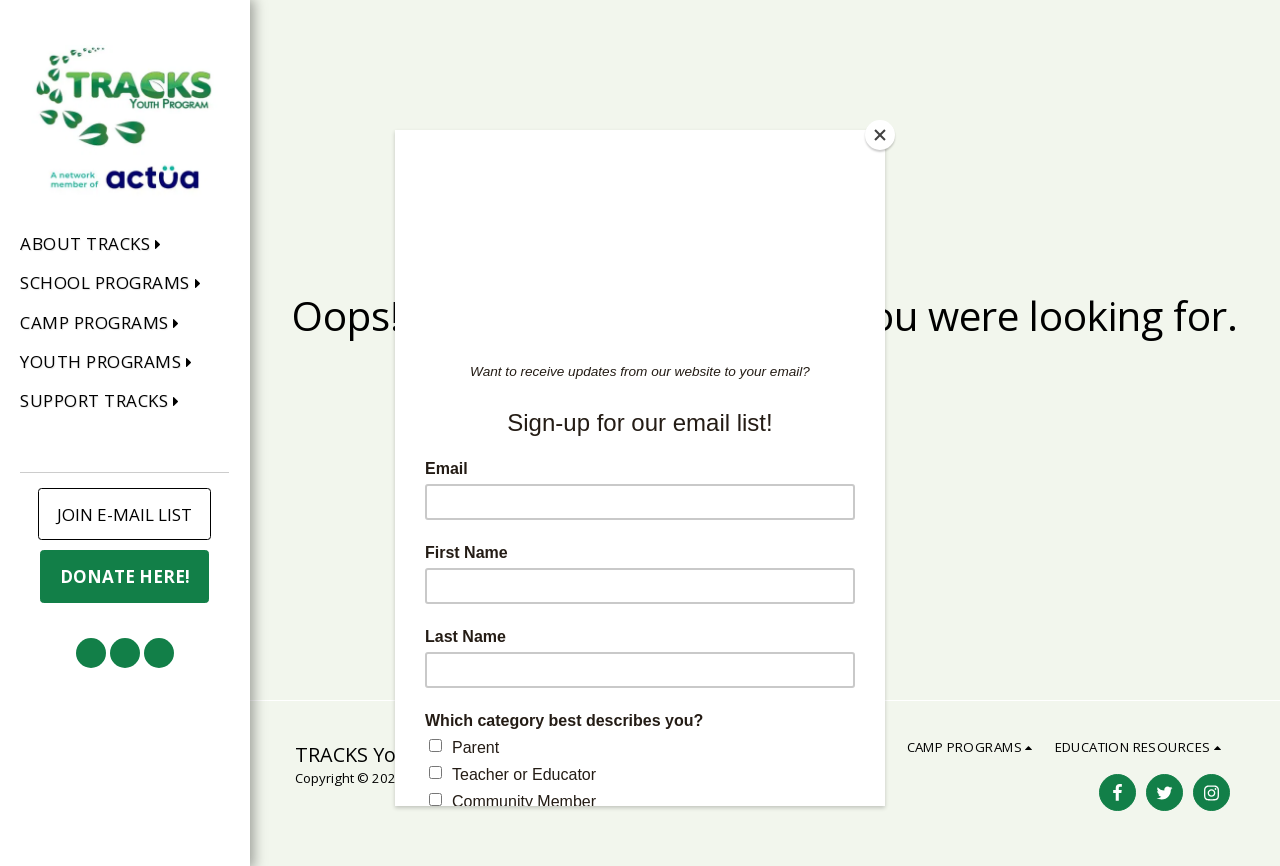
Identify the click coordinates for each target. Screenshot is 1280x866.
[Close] (880, 135)
